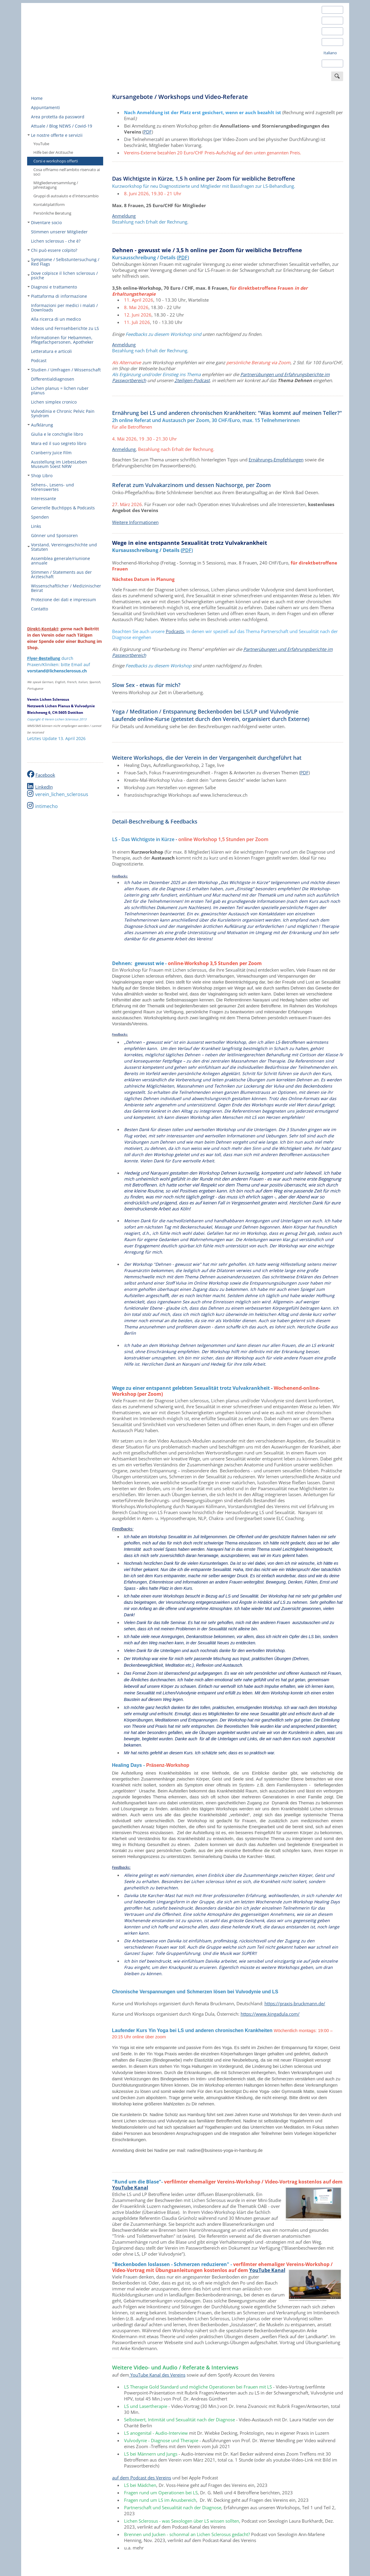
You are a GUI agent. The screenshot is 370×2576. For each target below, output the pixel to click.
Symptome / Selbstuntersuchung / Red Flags (63, 262)
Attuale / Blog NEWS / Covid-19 (61, 126)
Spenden (40, 517)
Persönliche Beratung (52, 213)
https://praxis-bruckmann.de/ (294, 2003)
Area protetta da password (57, 117)
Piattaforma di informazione (57, 296)
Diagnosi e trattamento (52, 287)
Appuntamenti (45, 107)
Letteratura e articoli (51, 351)
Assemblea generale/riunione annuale (60, 561)
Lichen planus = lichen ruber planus (60, 390)
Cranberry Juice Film (51, 452)
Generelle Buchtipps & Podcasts (63, 508)
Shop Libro (39, 475)
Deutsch (330, 10)
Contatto (39, 609)
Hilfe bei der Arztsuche (53, 152)
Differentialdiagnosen (52, 379)
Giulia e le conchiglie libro (57, 434)
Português (332, 63)
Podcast (39, 360)
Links (36, 526)
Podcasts (175, 631)
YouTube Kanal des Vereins (157, 2375)
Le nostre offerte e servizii (55, 135)
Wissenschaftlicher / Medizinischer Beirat (66, 588)
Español (330, 31)
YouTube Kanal (130, 2187)
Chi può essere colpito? (52, 250)
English (329, 20)
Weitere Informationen (135, 522)
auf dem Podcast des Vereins (141, 2478)
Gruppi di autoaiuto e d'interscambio (66, 195)
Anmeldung (124, 216)
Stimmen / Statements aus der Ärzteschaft (61, 574)
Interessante (43, 498)
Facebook (45, 775)
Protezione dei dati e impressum (63, 599)
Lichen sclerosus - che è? (55, 241)
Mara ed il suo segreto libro (58, 443)
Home (37, 98)
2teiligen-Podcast (192, 380)
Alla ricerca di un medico (56, 319)
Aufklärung (40, 425)
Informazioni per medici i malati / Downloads (64, 308)
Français (330, 42)
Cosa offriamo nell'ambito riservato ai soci (66, 172)
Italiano (330, 52)
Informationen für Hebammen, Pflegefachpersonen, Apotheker (62, 340)
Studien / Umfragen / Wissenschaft (64, 370)
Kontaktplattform (49, 204)
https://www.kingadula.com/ (270, 2014)
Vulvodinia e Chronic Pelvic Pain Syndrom (63, 413)
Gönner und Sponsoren (54, 535)
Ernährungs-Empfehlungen (276, 460)
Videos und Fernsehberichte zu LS (65, 328)
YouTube (41, 143)
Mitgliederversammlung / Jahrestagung (55, 185)
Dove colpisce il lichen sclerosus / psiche (62, 275)
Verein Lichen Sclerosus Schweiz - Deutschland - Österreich (72, 42)
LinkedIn (44, 787)
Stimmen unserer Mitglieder (59, 232)
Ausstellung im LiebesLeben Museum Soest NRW (59, 464)
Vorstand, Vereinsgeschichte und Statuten (62, 547)
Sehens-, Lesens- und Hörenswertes (52, 487)
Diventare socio (44, 222)
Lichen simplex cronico (54, 402)
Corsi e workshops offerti (55, 161)
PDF (147, 132)
